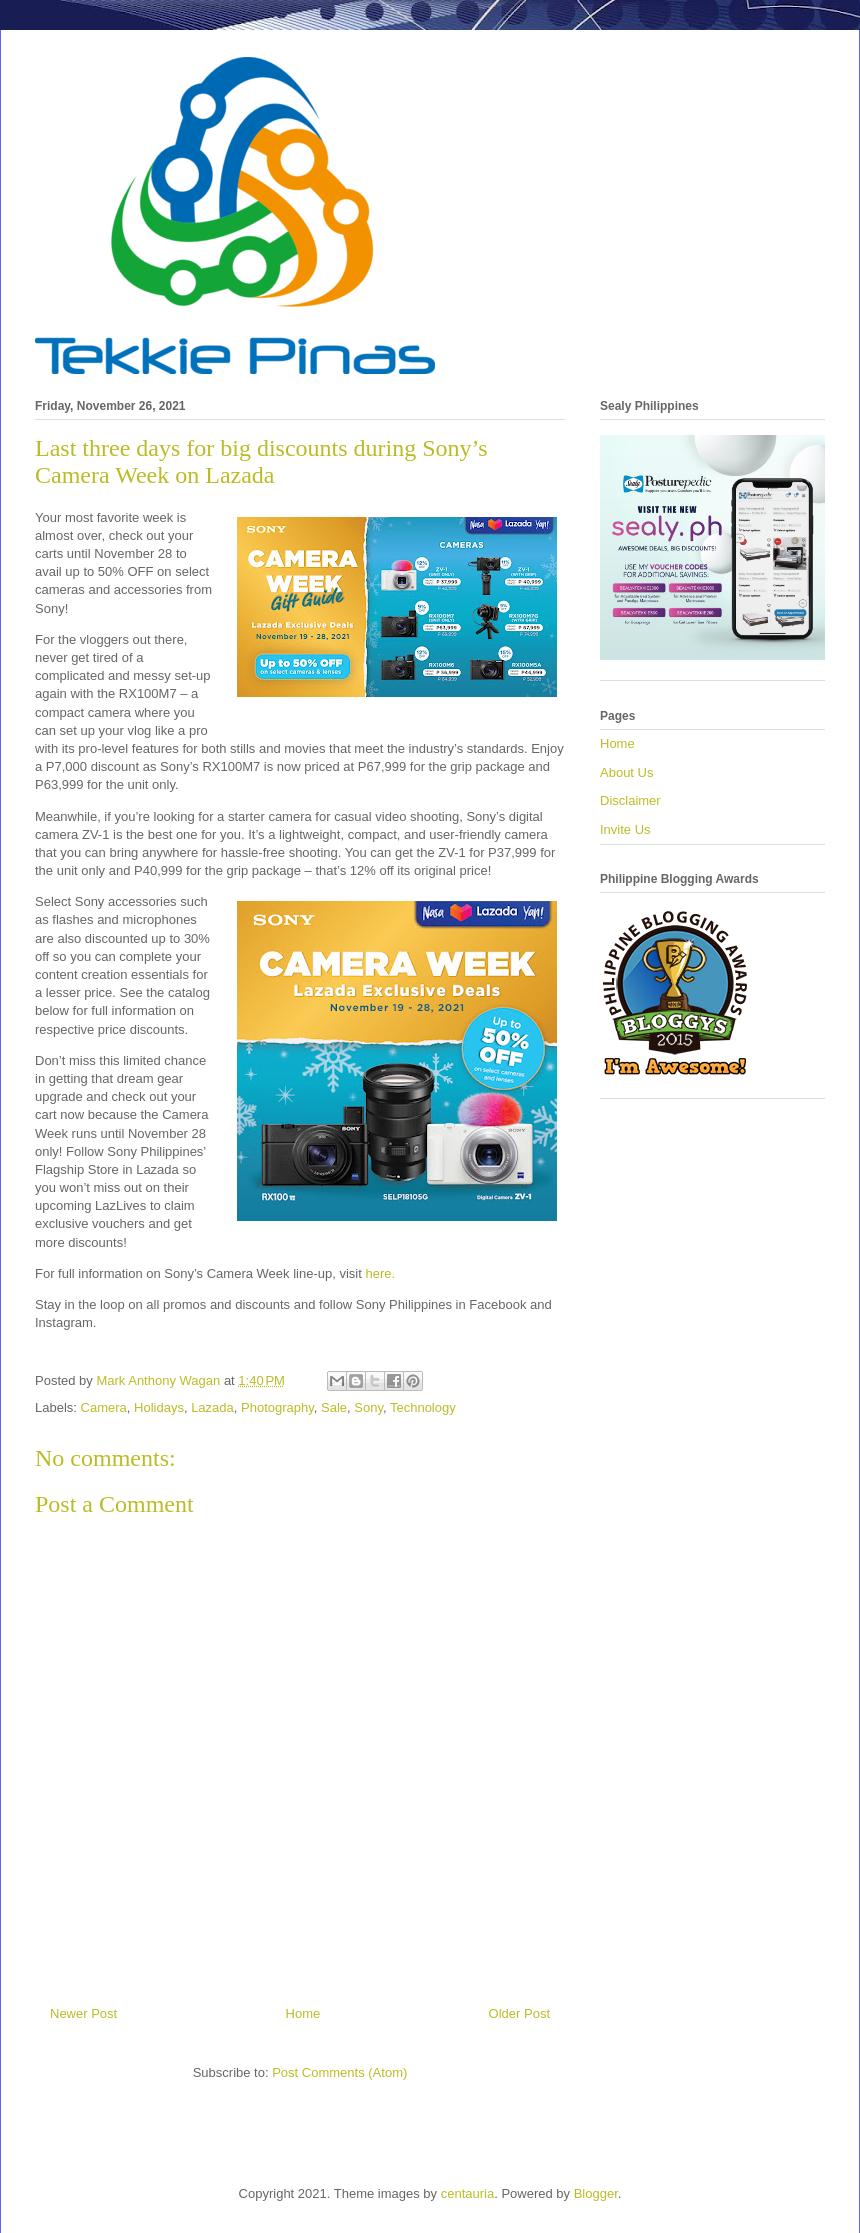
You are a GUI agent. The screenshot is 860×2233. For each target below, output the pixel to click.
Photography (277, 1407)
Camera (104, 1407)
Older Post (519, 2013)
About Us (626, 772)
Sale (334, 1407)
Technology (423, 1407)
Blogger (596, 2193)
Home (303, 2013)
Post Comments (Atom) (339, 2072)
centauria (467, 2193)
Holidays (159, 1407)
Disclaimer (630, 800)
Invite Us (625, 829)
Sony (368, 1407)
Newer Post (83, 2013)
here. (380, 1273)
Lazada (212, 1407)
